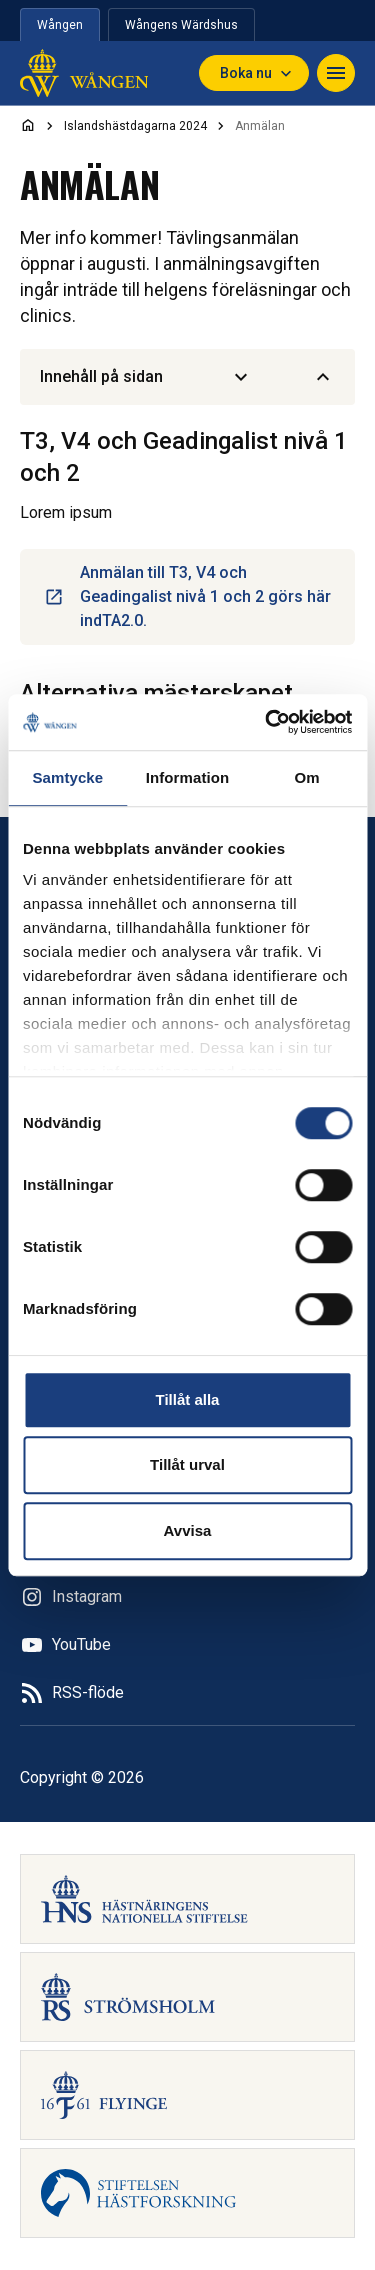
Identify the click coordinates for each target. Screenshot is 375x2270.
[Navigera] (336, 73)
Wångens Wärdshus (181, 25)
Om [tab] (307, 777)
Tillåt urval (187, 1464)
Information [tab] (188, 777)
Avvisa (188, 1530)
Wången (60, 25)
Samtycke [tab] (67, 777)
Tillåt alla (188, 1399)
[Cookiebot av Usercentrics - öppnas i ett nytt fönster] (267, 722)
